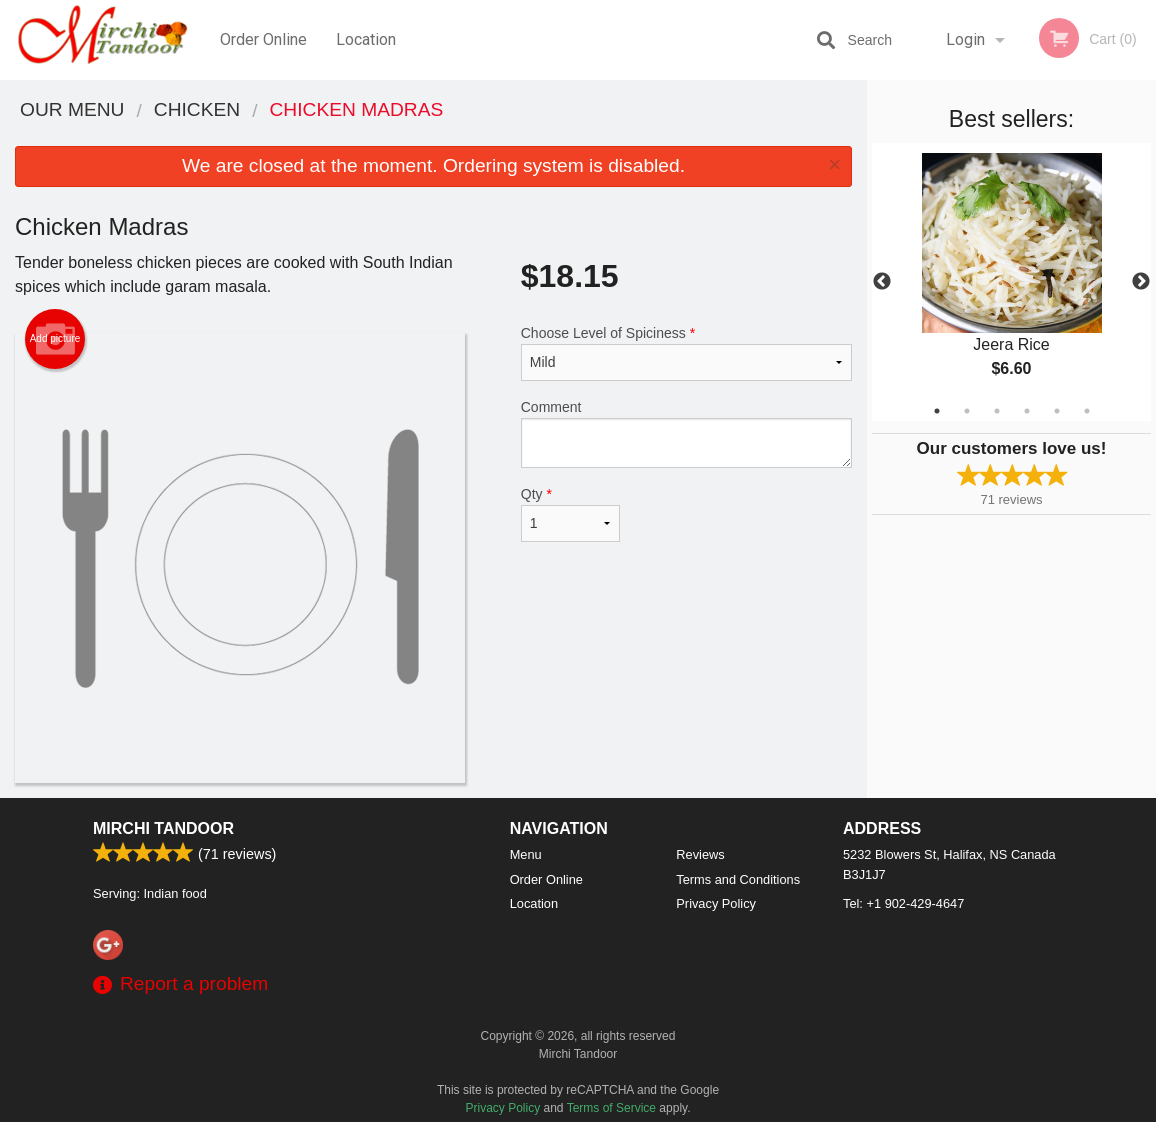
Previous (882, 282)
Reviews (700, 854)
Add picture (55, 339)
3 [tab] (997, 411)
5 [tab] (1057, 411)
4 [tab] (1027, 411)
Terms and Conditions (738, 879)
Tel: (903, 903)
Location (366, 39)
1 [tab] (937, 411)
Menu (526, 854)
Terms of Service (611, 1108)
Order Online (263, 39)
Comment (686, 433)
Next (1141, 282)
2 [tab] (967, 411)
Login (965, 39)
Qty (571, 514)
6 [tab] (1087, 411)
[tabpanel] (1011, 282)
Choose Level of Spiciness (686, 353)
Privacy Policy (716, 903)
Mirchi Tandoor (163, 828)
